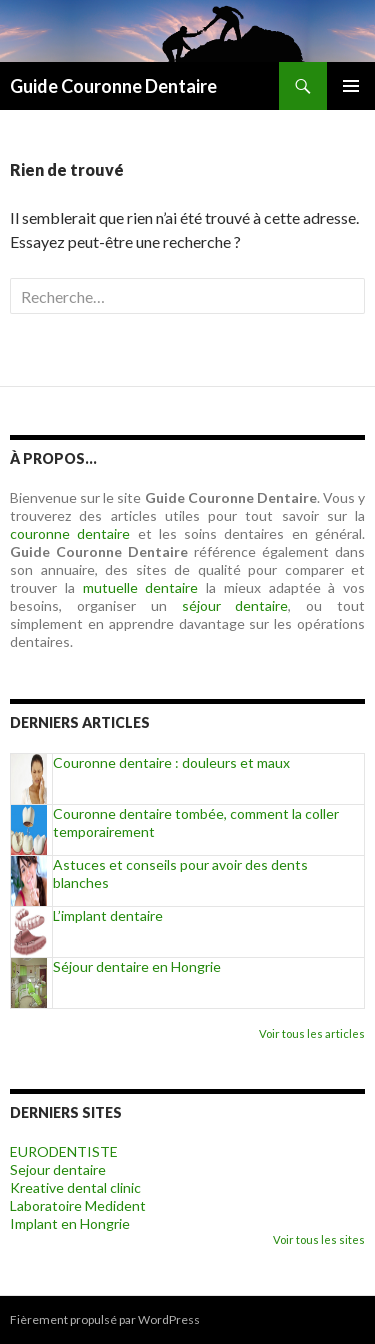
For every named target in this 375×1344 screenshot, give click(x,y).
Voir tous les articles (312, 1033)
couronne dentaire (70, 533)
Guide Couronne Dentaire (113, 86)
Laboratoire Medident (78, 1205)
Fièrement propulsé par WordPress (105, 1319)
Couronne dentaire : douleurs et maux (171, 762)
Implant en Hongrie (70, 1223)
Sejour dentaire (58, 1169)
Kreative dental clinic (75, 1187)
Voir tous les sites (319, 1239)
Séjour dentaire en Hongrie (137, 966)
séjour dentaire (235, 605)
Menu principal (351, 86)
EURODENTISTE (64, 1151)
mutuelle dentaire (141, 587)
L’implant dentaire (108, 915)
